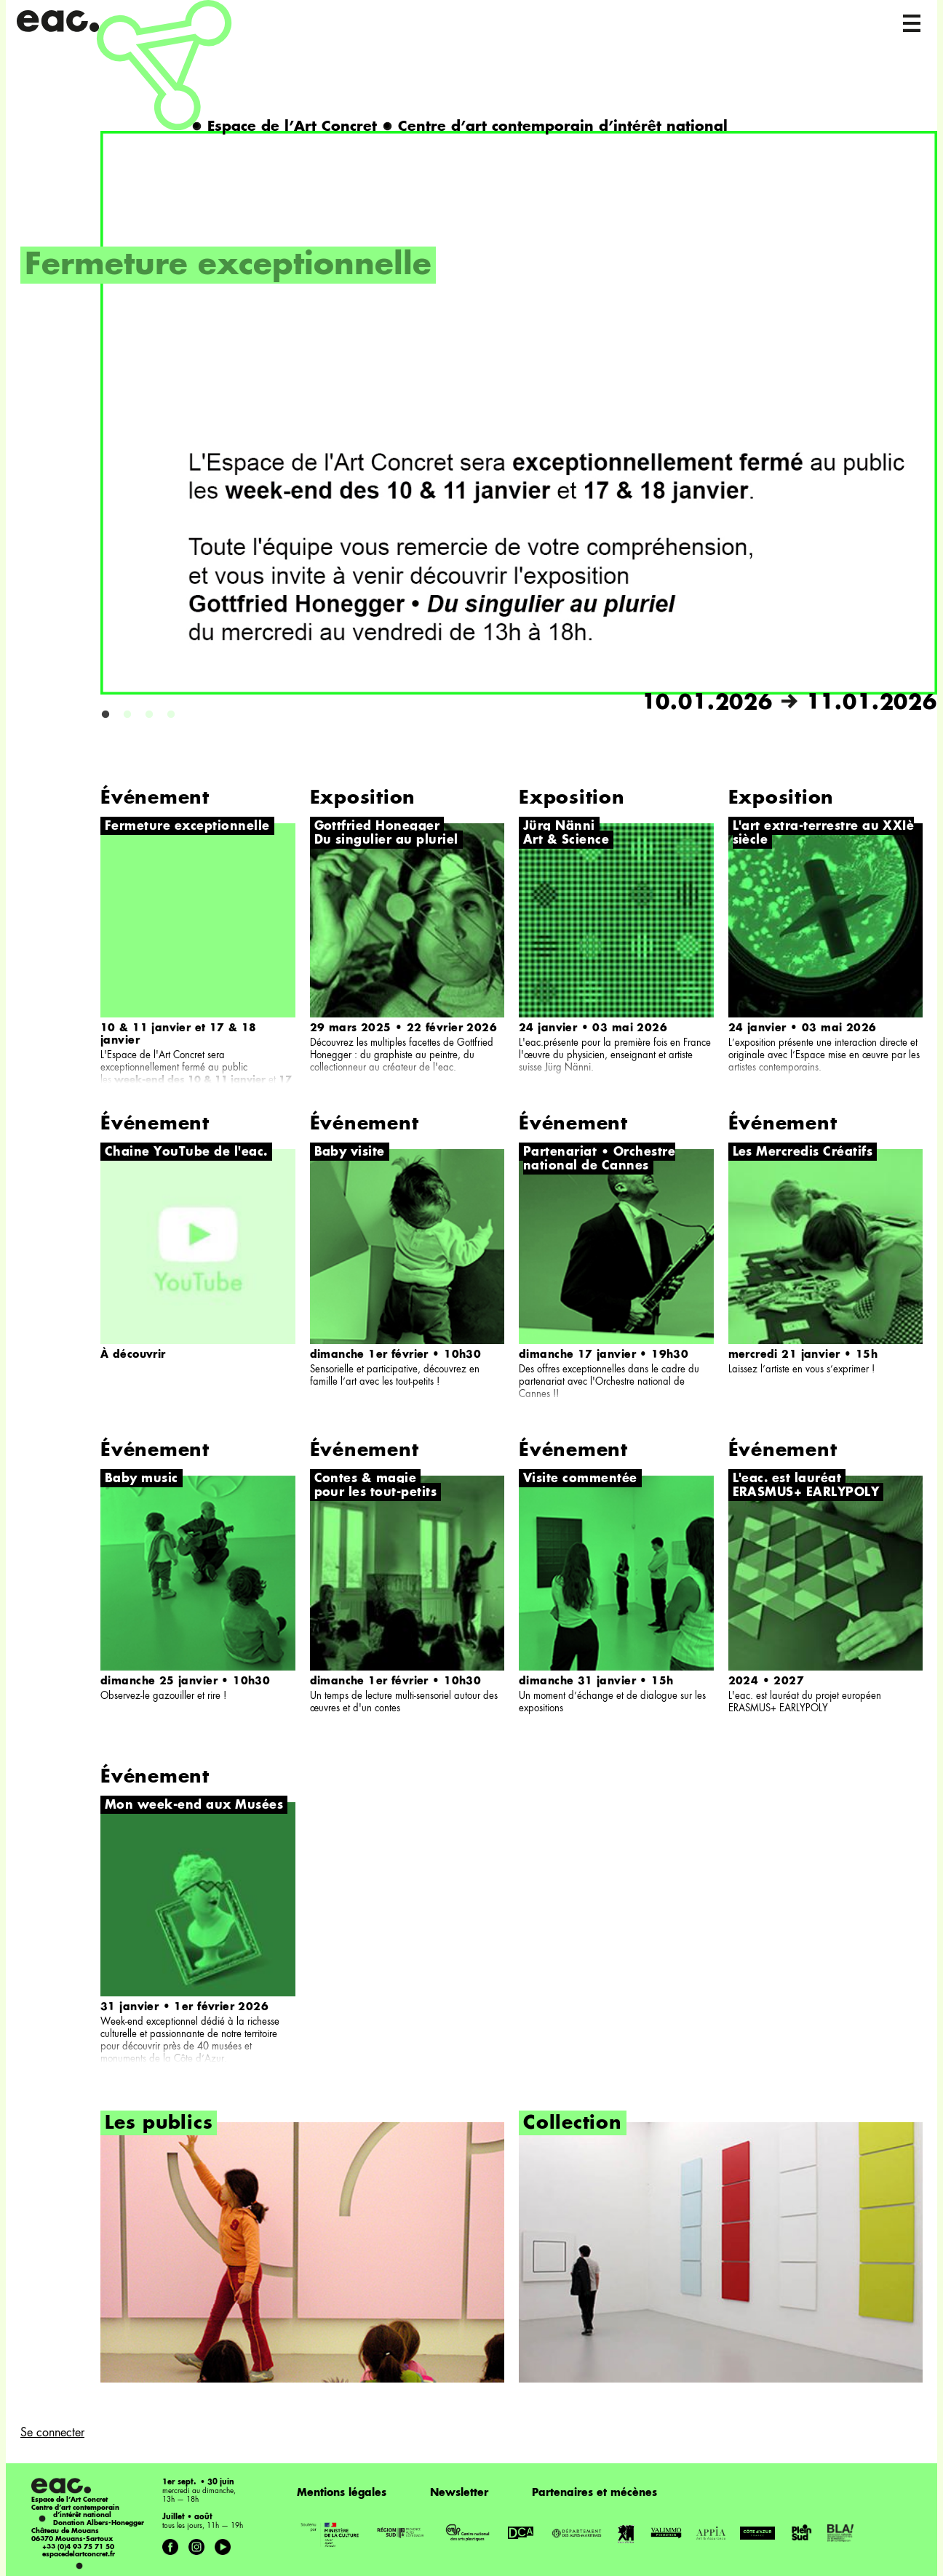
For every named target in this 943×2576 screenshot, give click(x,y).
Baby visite (349, 1153)
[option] (478, 423)
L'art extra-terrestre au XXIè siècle (824, 834)
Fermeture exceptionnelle (228, 266)
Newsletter (459, 2493)
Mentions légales (341, 2493)
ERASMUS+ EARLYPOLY (806, 1493)
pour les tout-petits (375, 1493)
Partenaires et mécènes (594, 2493)
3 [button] (149, 715)
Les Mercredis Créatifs (803, 1153)
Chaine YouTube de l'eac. (186, 1153)
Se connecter (52, 2433)
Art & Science (566, 841)
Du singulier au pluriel (386, 841)
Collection (572, 2124)
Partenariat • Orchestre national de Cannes (599, 1159)
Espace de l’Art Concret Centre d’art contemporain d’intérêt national (459, 126)
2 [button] (127, 715)
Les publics (158, 2124)
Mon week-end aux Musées (194, 1806)
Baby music (141, 1479)
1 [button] (105, 715)
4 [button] (171, 715)
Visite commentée (580, 1479)
